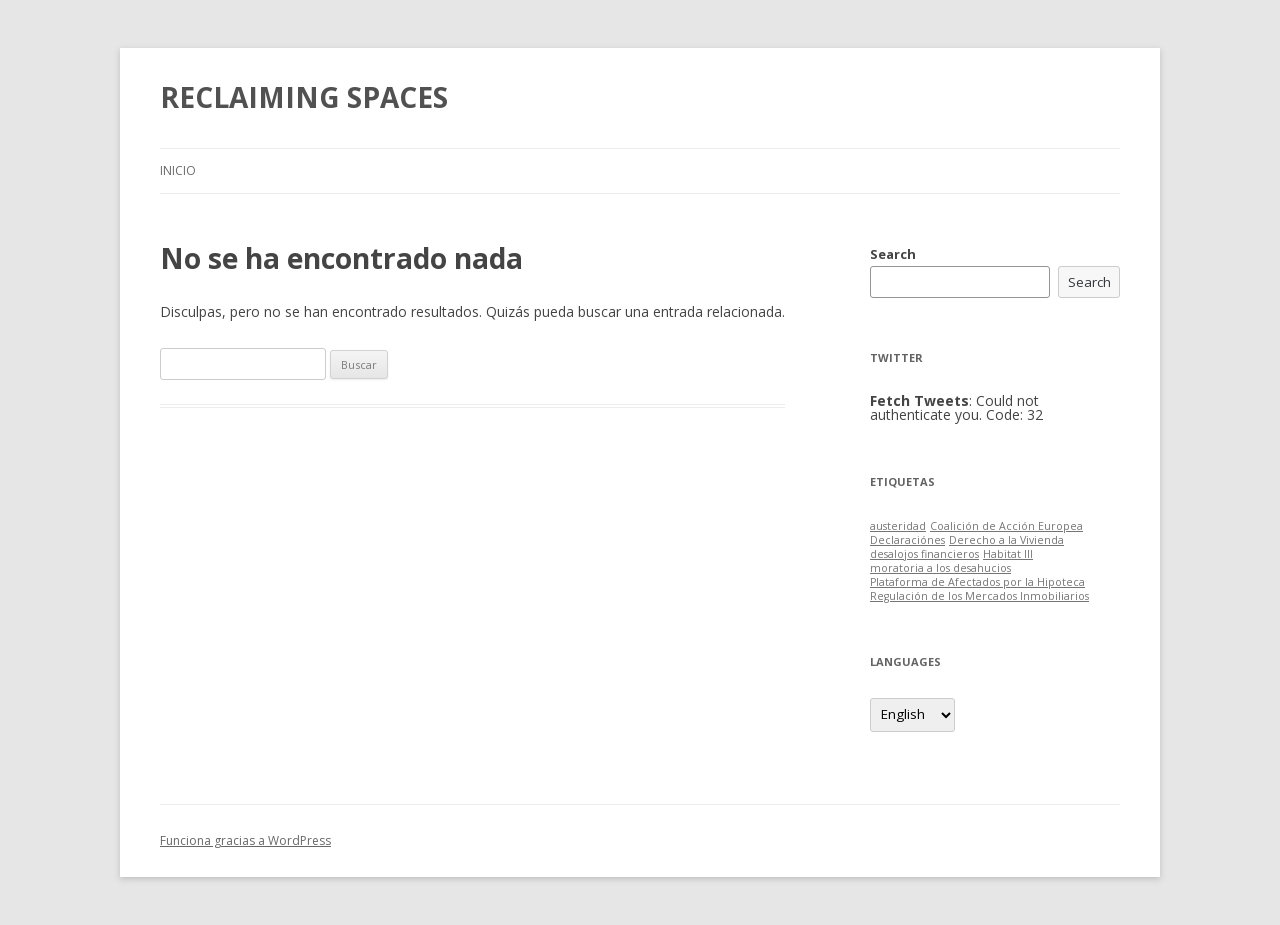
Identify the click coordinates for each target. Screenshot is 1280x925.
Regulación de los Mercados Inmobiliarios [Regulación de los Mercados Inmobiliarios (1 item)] (979, 596)
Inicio (178, 170)
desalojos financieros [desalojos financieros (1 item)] (924, 554)
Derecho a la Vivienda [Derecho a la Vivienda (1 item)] (1006, 540)
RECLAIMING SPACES (304, 97)
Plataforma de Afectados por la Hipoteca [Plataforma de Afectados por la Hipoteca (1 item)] (977, 582)
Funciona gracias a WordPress (245, 840)
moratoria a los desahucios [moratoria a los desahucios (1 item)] (940, 568)
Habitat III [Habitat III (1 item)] (1008, 554)
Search (893, 254)
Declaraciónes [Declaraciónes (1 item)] (907, 540)
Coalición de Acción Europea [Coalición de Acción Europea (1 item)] (1006, 526)
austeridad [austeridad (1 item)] (898, 526)
